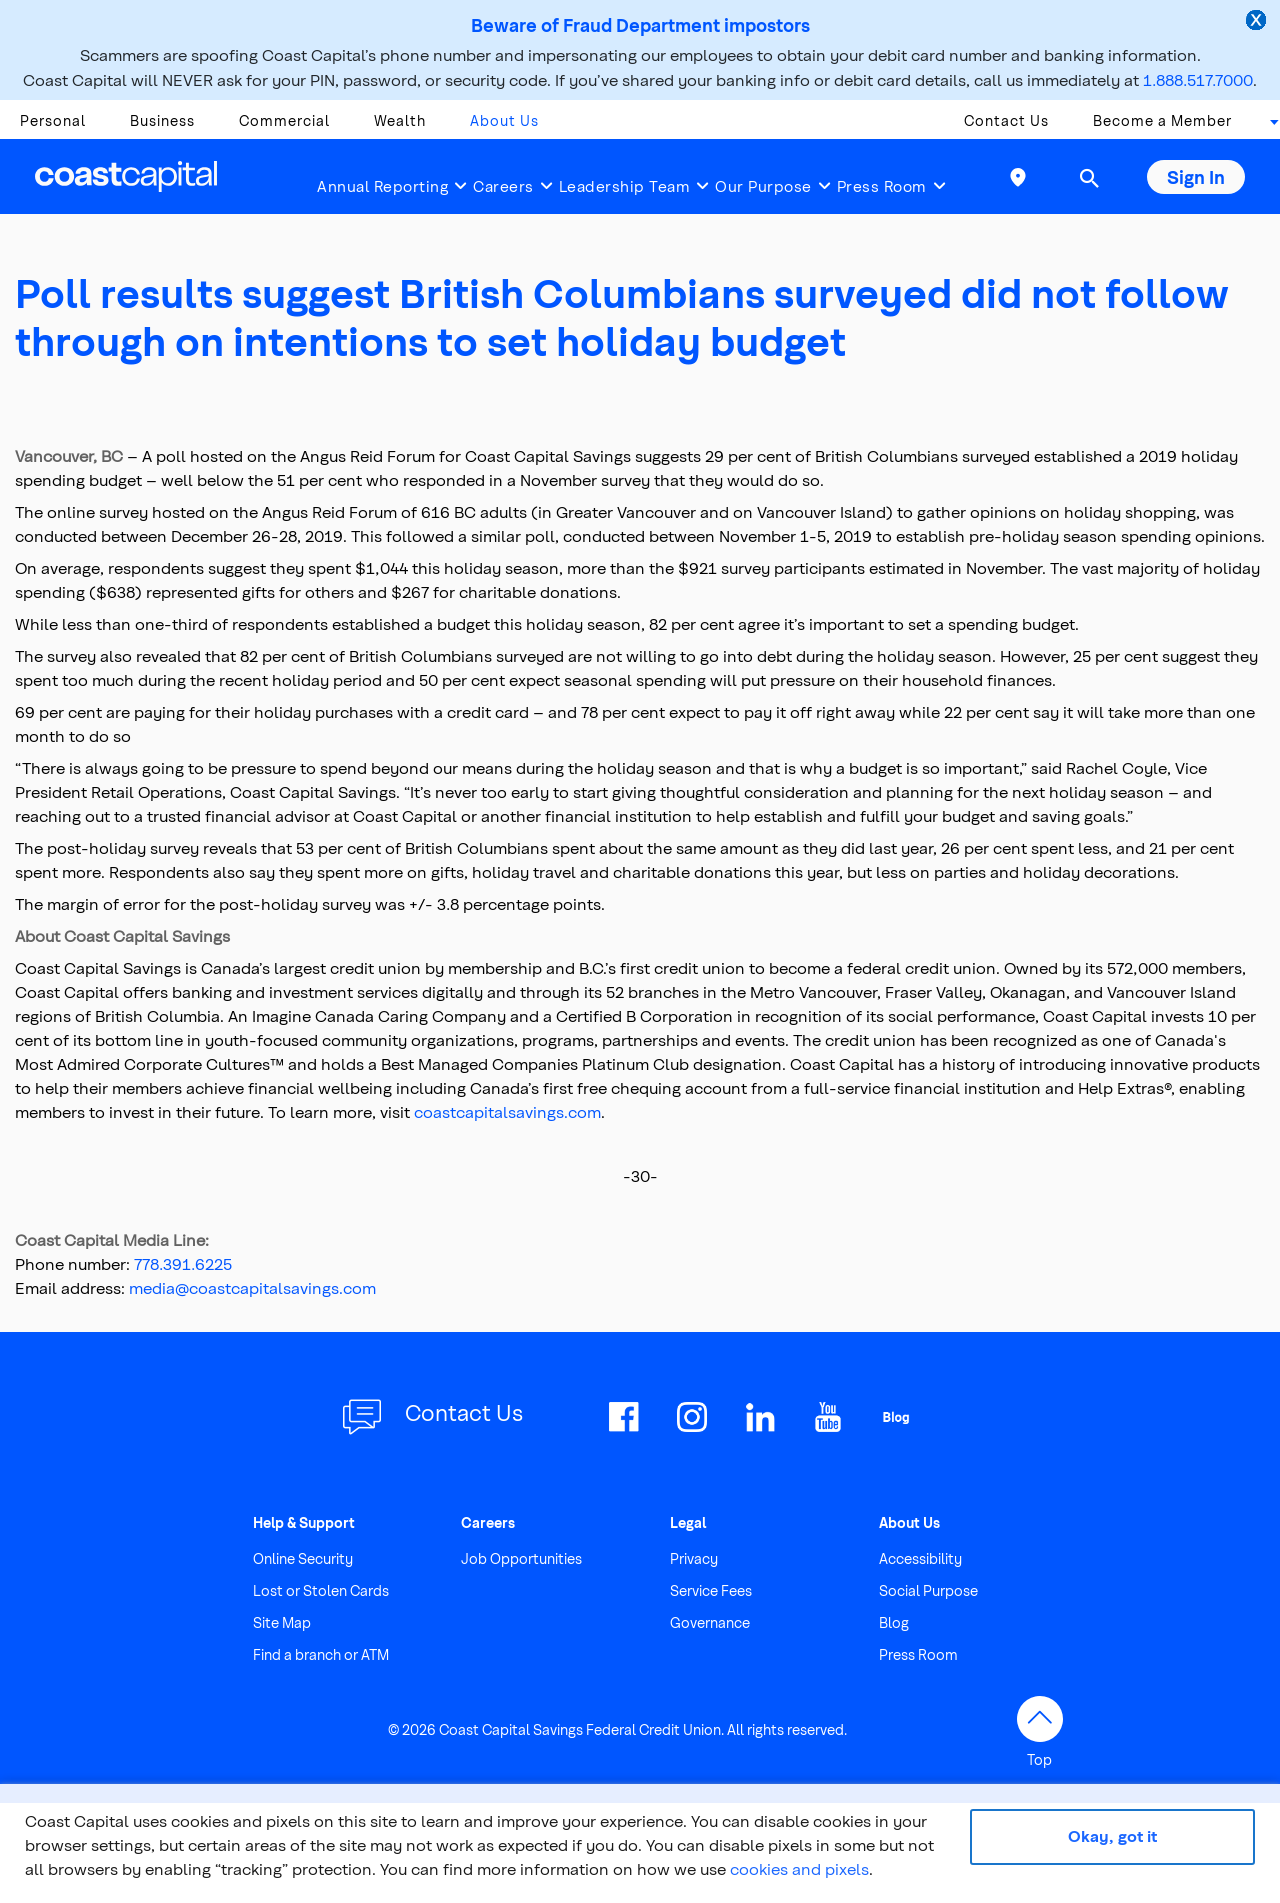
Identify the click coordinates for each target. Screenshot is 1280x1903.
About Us (504, 120)
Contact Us (1006, 120)
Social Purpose (928, 1590)
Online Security (303, 1558)
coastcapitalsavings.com (507, 1111)
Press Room (882, 186)
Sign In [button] (1196, 176)
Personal (53, 120)
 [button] (1089, 178)
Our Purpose (763, 186)
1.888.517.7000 (1198, 79)
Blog (894, 1622)
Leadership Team (625, 186)
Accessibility (920, 1558)
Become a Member (1162, 120)
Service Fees (711, 1590)
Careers (503, 186)
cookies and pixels (799, 1868)
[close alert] (1258, 22)
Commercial (284, 120)
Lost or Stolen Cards (321, 1590)
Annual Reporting (382, 186)
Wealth (400, 120)
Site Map (282, 1622)
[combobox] (1268, 126)
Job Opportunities (521, 1558)
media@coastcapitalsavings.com (252, 1287)
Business (162, 120)
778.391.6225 (183, 1263)
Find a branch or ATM (321, 1654)
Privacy (694, 1558)
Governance (710, 1622)
